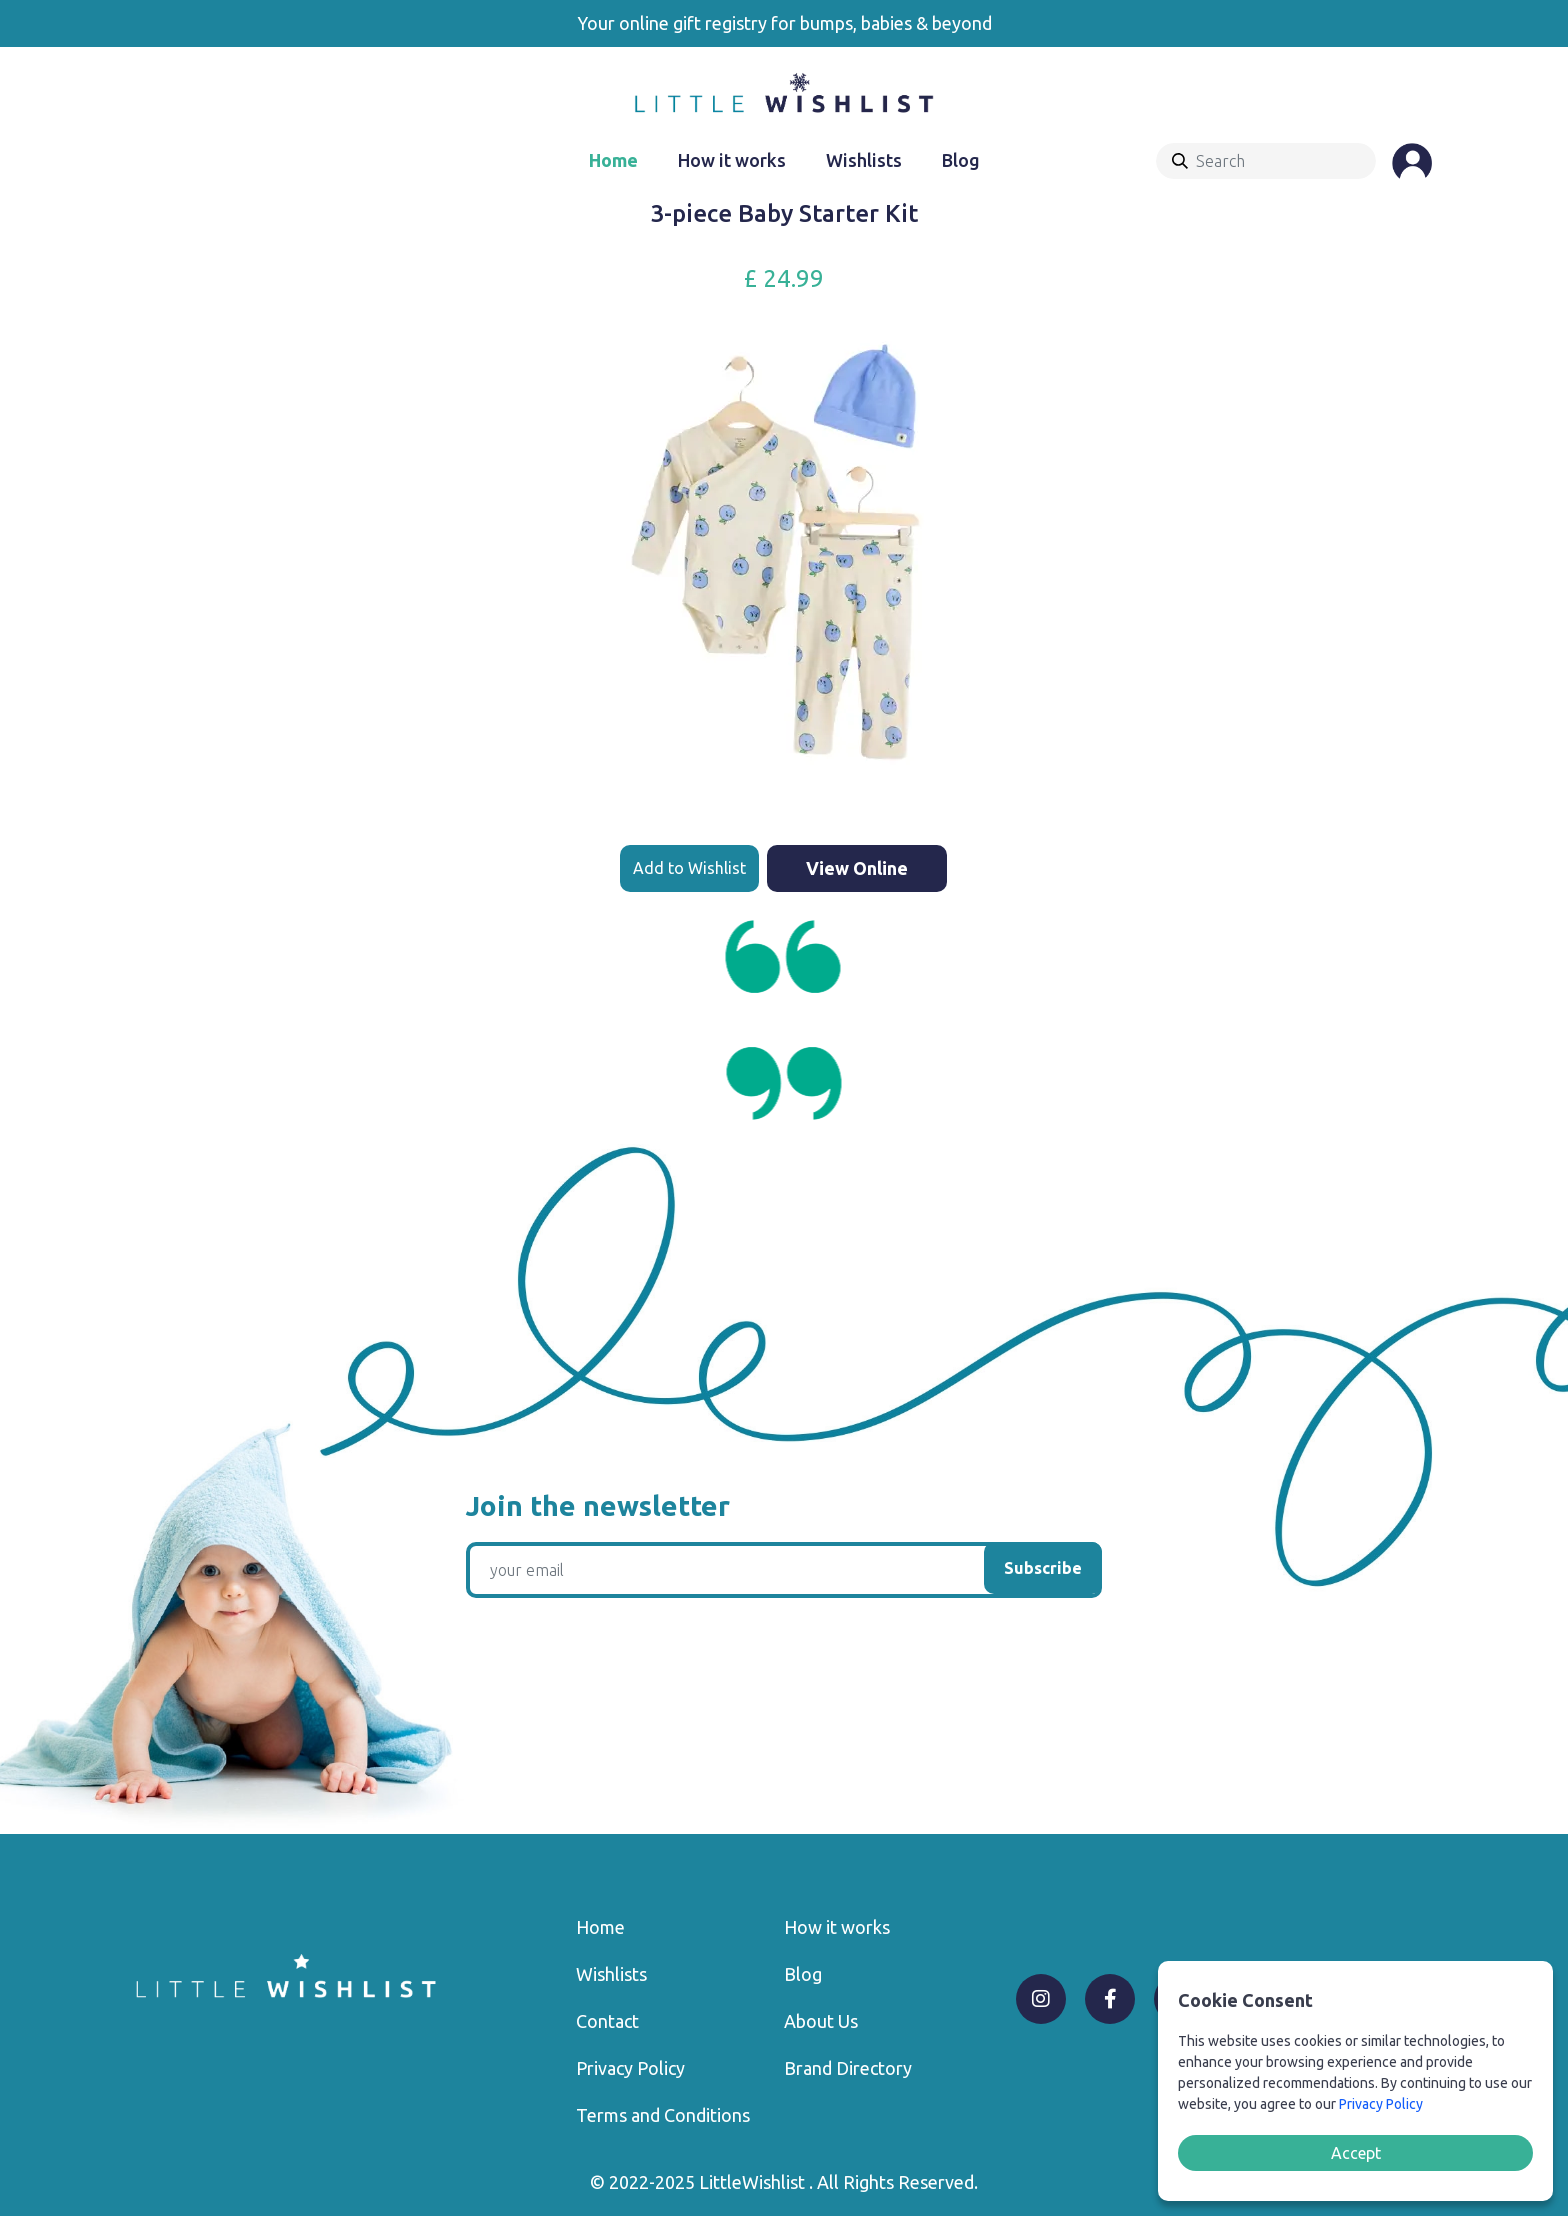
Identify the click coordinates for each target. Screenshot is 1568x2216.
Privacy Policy (630, 2068)
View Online (857, 868)
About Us (821, 2021)
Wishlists (864, 160)
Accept (1356, 2153)
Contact (607, 2021)
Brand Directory (848, 2068)
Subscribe (1043, 1568)
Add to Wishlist (689, 868)
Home (613, 160)
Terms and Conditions (663, 2115)
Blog (961, 160)
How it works (732, 160)
